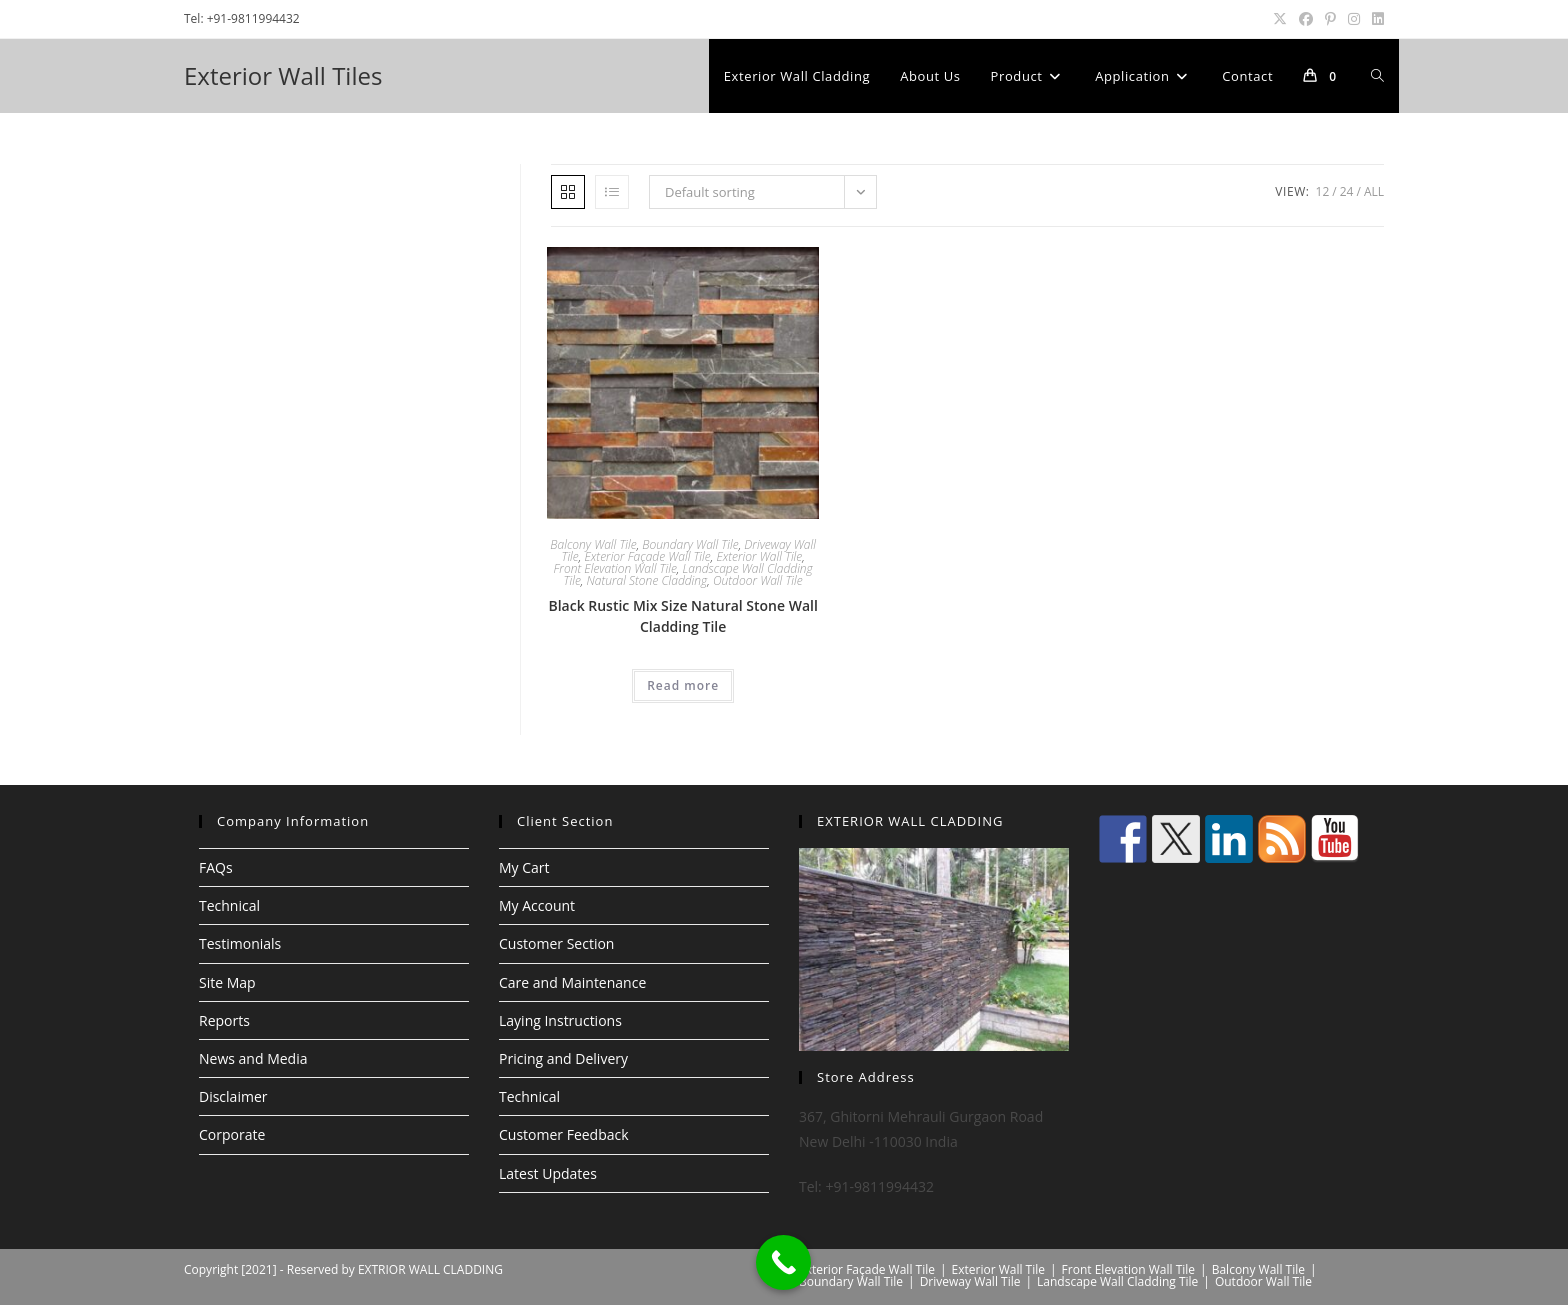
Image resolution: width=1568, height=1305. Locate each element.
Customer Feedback (564, 1134)
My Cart (524, 867)
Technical (229, 905)
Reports (224, 1020)
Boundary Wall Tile (690, 544)
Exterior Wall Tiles (283, 75)
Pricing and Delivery (563, 1058)
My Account (537, 905)
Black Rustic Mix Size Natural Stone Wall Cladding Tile (682, 616)
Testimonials (240, 943)
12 (1323, 191)
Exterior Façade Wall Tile (647, 556)
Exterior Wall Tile (759, 556)
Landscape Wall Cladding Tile (1117, 1281)
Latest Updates (548, 1173)
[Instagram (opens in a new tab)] (1354, 19)
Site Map (227, 982)
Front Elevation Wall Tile (615, 568)
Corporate (232, 1134)
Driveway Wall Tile (970, 1281)
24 (1347, 191)
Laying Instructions (560, 1020)
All (1374, 191)
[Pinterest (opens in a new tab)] (1330, 19)
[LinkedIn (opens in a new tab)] (1375, 19)
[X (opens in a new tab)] (1280, 19)
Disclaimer (233, 1096)
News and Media (253, 1058)
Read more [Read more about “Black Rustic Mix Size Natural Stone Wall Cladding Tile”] (683, 685)
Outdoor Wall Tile (758, 580)
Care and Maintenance (572, 982)
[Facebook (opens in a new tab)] (1306, 19)
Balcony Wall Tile (593, 544)
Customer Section (556, 943)
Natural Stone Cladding (647, 580)
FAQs (216, 867)
